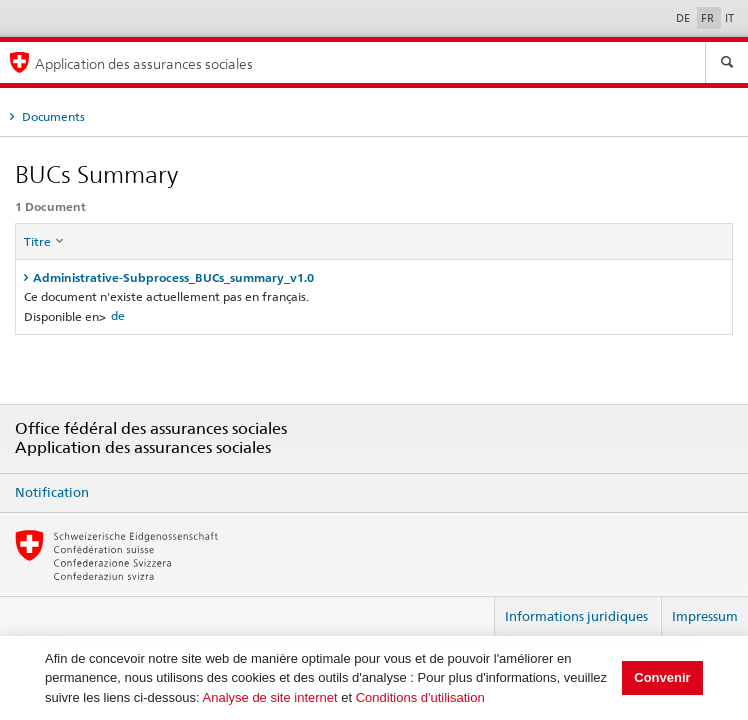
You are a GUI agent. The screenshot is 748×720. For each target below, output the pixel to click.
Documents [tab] (52, 116)
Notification (52, 492)
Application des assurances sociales (144, 63)
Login (471, 608)
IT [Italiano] (729, 18)
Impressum (705, 616)
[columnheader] (374, 242)
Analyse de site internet (270, 697)
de (118, 315)
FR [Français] (709, 18)
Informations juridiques (576, 616)
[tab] (374, 277)
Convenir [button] (662, 677)
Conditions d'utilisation (420, 697)
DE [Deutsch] (684, 18)
